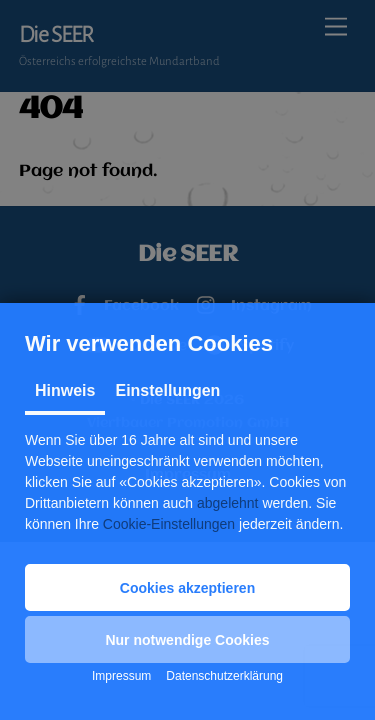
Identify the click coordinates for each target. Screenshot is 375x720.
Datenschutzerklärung (224, 676)
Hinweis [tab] (65, 390)
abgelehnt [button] (228, 503)
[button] (187, 587)
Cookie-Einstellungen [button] (169, 524)
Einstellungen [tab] (167, 390)
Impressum (121, 676)
